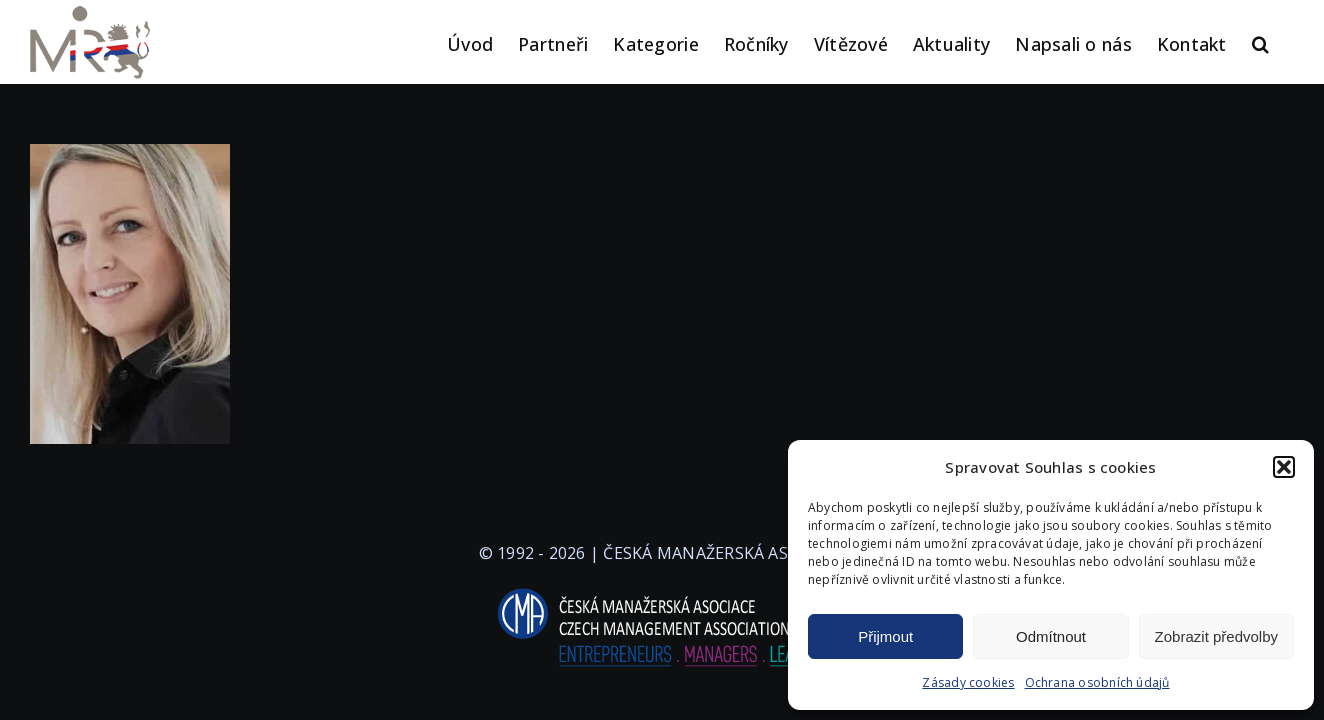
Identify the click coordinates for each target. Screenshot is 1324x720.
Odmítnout (1051, 636)
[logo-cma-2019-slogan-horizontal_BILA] (662, 589)
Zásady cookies (968, 682)
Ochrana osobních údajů (1097, 682)
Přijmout (885, 636)
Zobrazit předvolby (1216, 636)
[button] (1284, 467)
